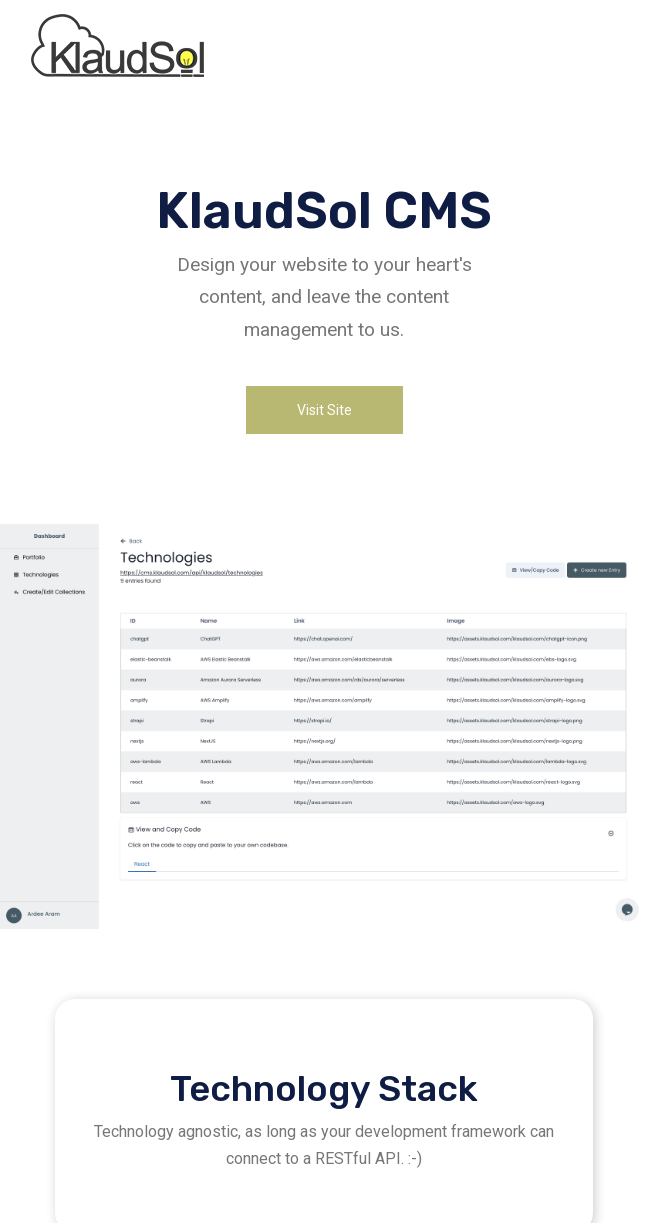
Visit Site (324, 410)
